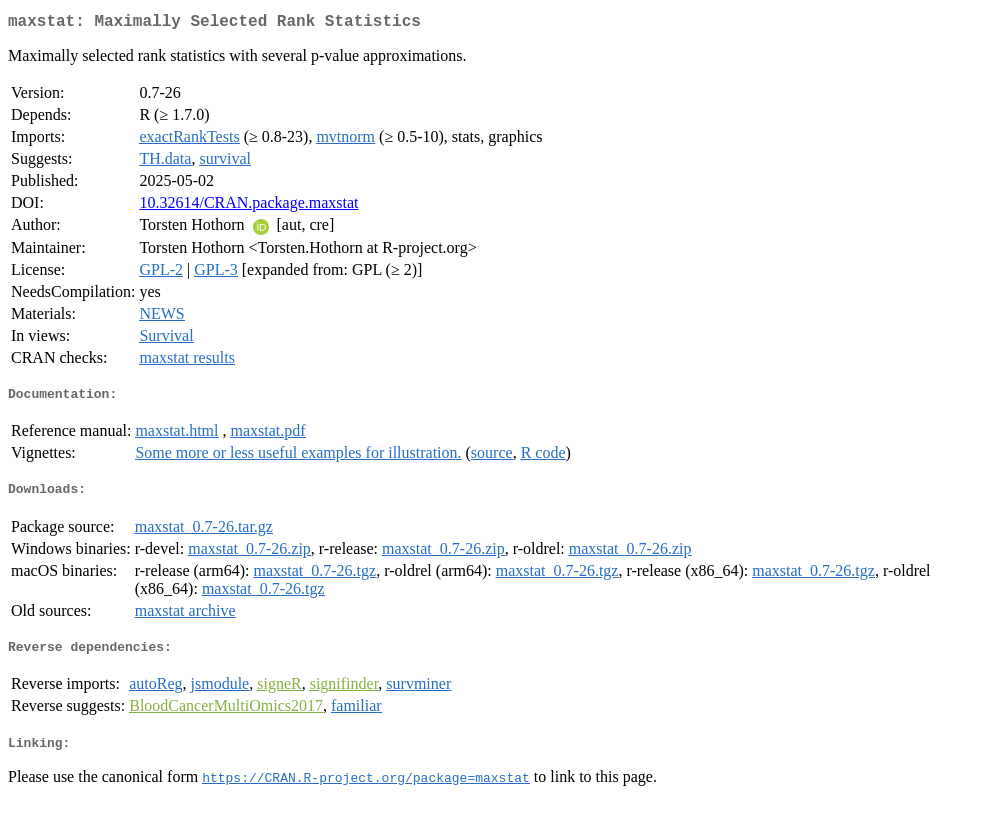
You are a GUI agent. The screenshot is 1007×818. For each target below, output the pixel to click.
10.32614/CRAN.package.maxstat (248, 206)
